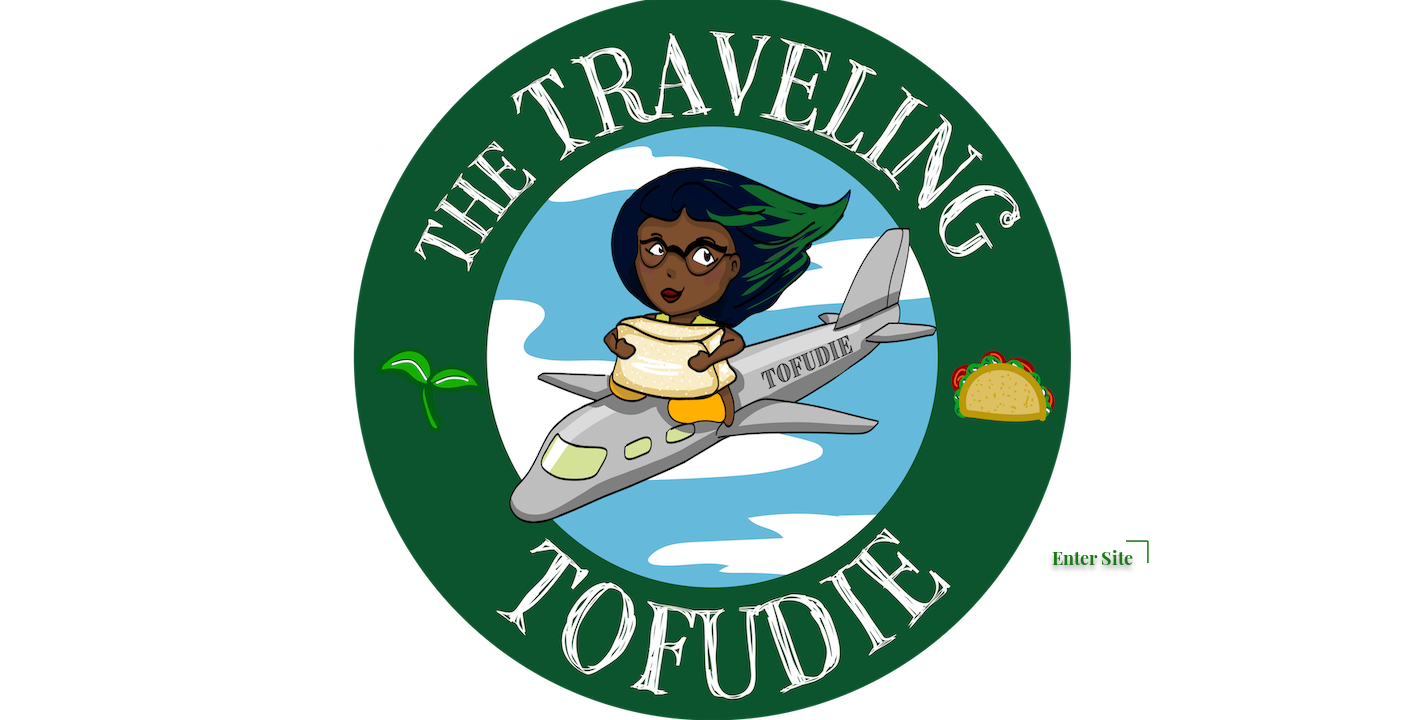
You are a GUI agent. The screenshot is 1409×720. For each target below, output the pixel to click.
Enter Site (1092, 558)
